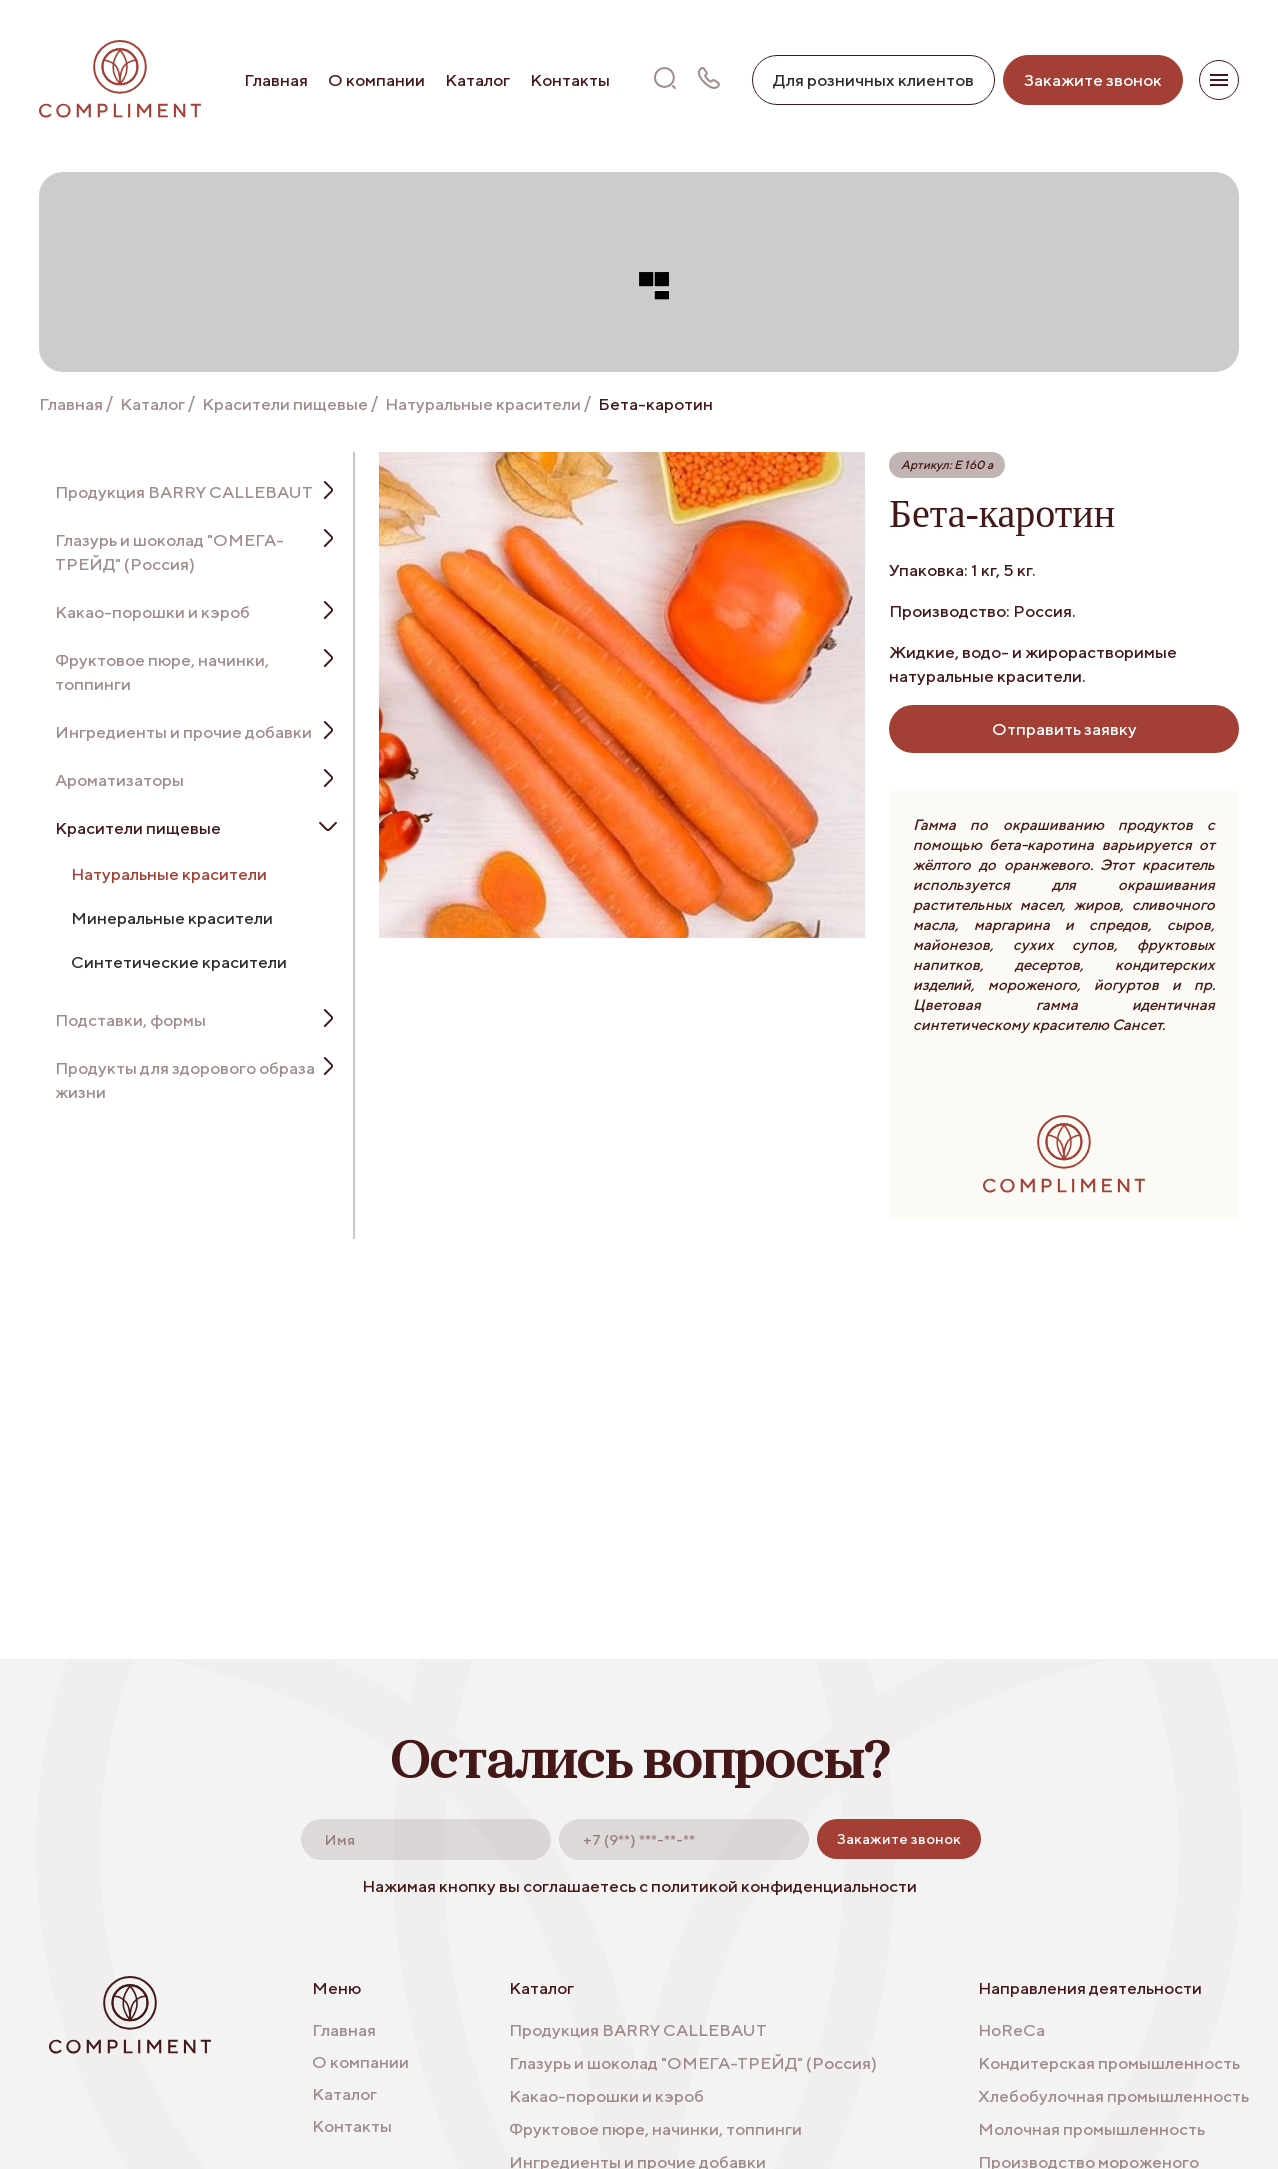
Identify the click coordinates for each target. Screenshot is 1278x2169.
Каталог (477, 80)
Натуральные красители (483, 404)
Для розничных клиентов (873, 80)
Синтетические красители (179, 962)
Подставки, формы (130, 1020)
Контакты (570, 80)
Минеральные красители (172, 918)
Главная (276, 80)
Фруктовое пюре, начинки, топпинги (162, 672)
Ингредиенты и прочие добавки (183, 732)
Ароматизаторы (119, 780)
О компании (376, 80)
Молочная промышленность (1091, 2129)
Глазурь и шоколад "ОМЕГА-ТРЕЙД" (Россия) (169, 552)
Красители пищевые (285, 404)
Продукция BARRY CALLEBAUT (184, 492)
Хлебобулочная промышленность (1113, 2096)
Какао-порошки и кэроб (152, 612)
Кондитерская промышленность (1109, 2063)
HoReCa (1011, 2030)
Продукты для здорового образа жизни (185, 1080)
